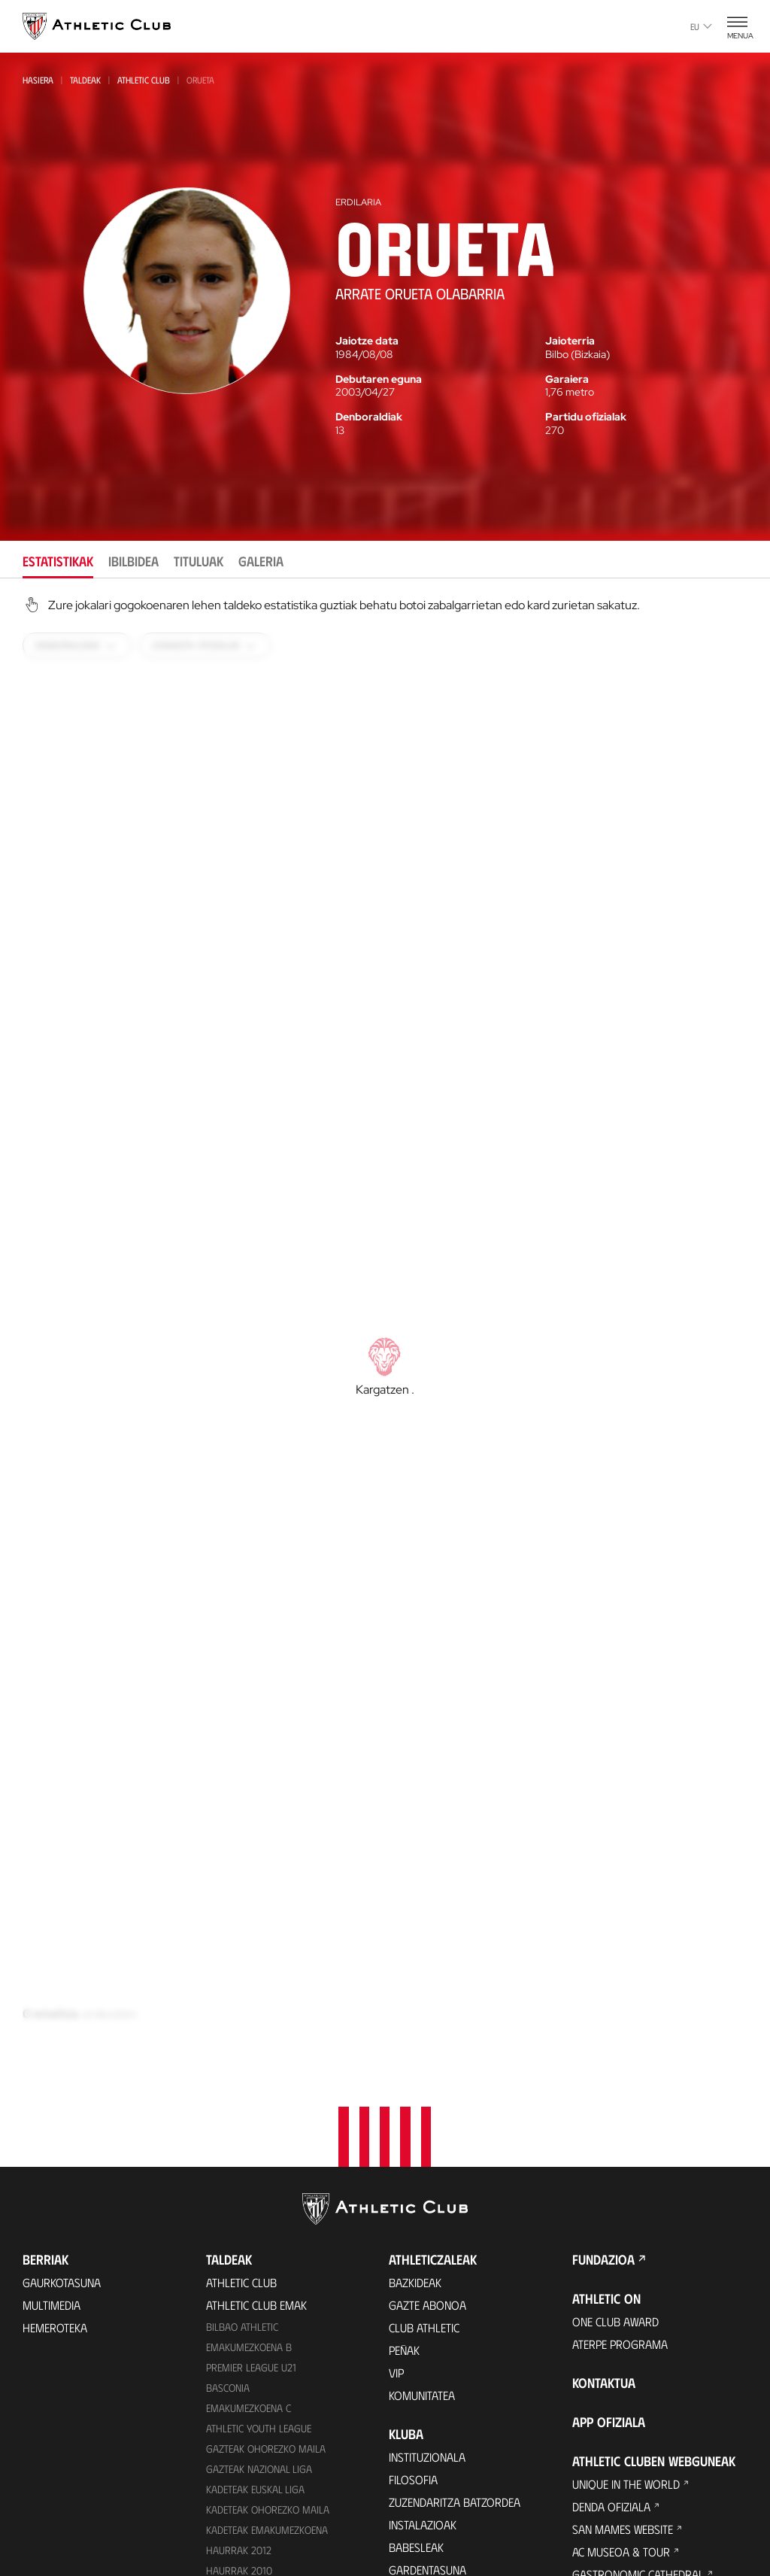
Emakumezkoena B (249, 2012)
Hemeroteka (55, 1993)
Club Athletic (424, 1993)
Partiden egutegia (253, 2381)
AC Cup (589, 2375)
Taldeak (85, 79)
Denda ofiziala (245, 2549)
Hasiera (38, 79)
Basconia (228, 2053)
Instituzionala (427, 2122)
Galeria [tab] (260, 561)
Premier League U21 (251, 2032)
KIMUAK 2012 (234, 2296)
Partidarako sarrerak (266, 2442)
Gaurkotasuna (62, 1947)
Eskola (590, 2420)
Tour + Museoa (246, 2487)
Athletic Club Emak (256, 1970)
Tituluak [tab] (198, 561)
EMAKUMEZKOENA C (248, 2073)
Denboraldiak (368, 416)
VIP (396, 2038)
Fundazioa (603, 1924)
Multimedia (51, 1970)
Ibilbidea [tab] (133, 561)
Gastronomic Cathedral (638, 2239)
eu (701, 26)
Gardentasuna (427, 2235)
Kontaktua (603, 2048)
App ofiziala (608, 2087)
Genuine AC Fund (248, 2358)
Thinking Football (621, 2284)
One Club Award (615, 1987)
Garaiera (567, 379)
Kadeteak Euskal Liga (255, 2154)
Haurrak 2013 (238, 2256)
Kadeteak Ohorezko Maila (267, 2174)
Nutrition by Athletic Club (642, 2442)
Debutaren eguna (378, 379)
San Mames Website (622, 2194)
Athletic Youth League (258, 2093)
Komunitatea (422, 2060)
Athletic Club (143, 79)
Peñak (404, 2015)
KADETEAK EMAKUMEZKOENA (267, 2195)
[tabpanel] (385, 1340)
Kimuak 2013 (234, 2317)
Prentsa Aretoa (431, 2257)
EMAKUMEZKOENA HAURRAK (267, 2276)
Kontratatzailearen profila (463, 2302)
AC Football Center (623, 2330)
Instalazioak (422, 2190)
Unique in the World (626, 2149)
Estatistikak (419, 2454)
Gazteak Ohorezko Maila (266, 2113)
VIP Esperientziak (250, 2465)
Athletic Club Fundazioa (637, 2262)
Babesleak (416, 2212)
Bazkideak (415, 1947)
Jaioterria (570, 340)
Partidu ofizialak (585, 416)
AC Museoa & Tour (621, 2217)
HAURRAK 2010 (239, 2235)
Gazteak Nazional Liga (259, 2134)
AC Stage (594, 2397)
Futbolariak (422, 2409)
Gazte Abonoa (427, 1970)
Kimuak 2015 (234, 2337)
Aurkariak (416, 2432)
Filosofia (413, 2145)
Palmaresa (418, 2387)
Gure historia (426, 2364)
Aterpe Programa (620, 2009)
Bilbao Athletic (242, 1992)
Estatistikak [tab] (58, 561)
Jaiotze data (367, 340)
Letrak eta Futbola (623, 2307)
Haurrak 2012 (238, 2215)
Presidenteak (423, 2477)
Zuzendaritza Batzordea (454, 2167)
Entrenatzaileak (431, 2500)
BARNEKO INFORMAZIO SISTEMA (466, 2280)
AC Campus (600, 2352)
